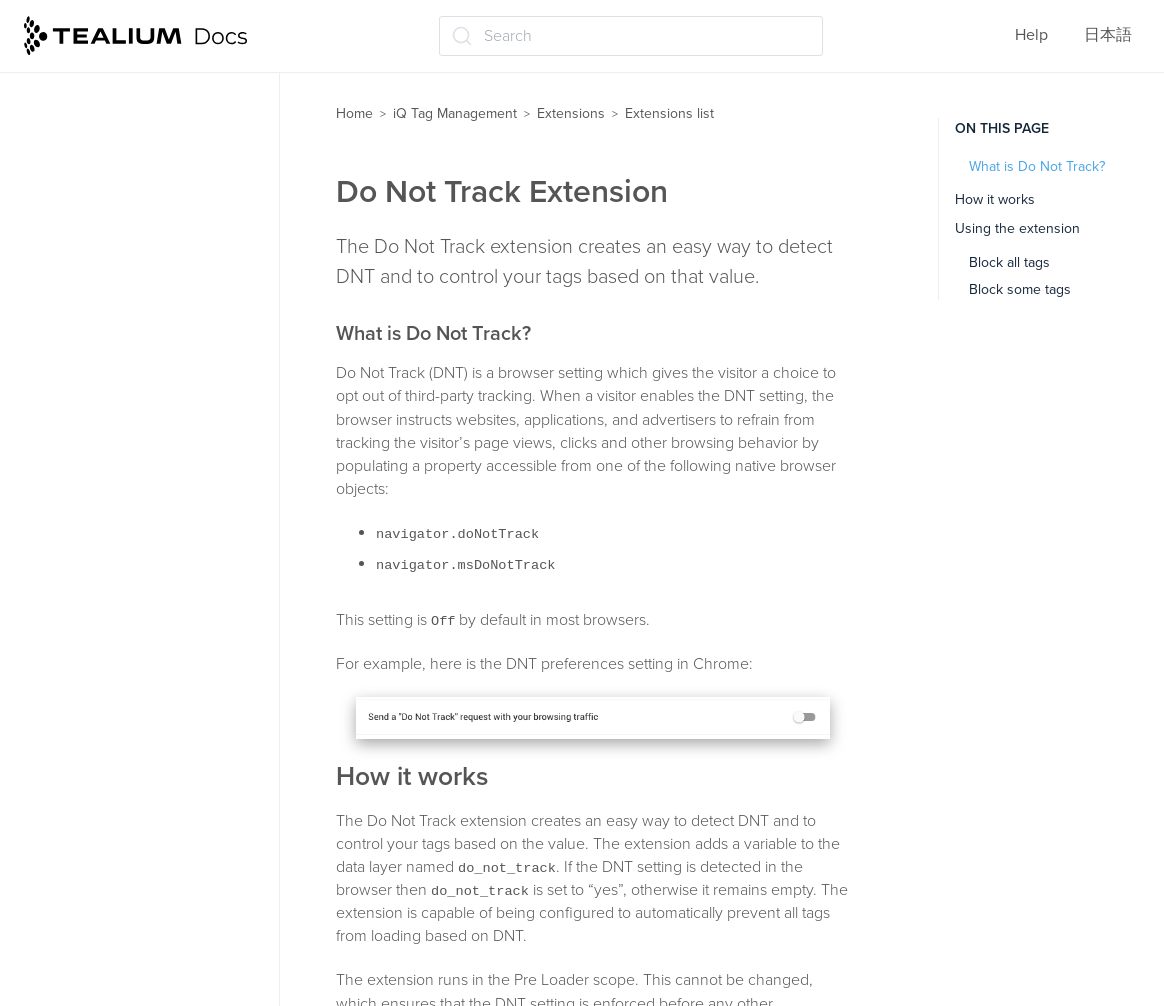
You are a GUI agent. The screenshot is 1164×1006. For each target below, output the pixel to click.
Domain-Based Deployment (150, 452)
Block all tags (1009, 262)
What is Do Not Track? (1037, 166)
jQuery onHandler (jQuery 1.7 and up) (154, 760)
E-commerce (98, 491)
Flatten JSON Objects (129, 530)
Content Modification (127, 217)
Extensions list (669, 113)
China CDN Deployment (138, 178)
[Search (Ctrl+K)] (631, 36)
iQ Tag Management (455, 113)
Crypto (77, 334)
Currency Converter (123, 374)
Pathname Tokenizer (125, 969)
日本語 (1108, 35)
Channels (87, 138)
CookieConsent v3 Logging (149, 295)
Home (354, 113)
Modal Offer (95, 929)
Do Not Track (99, 413)
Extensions (571, 113)
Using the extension (1017, 228)
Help (1031, 35)
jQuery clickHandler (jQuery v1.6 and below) (151, 698)
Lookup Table (100, 851)
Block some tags (1020, 289)
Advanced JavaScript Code (148, 99)
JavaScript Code (111, 609)
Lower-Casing (102, 890)
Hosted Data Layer (118, 569)
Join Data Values (112, 648)
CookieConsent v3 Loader (145, 256)
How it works (995, 199)
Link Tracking (100, 812)
